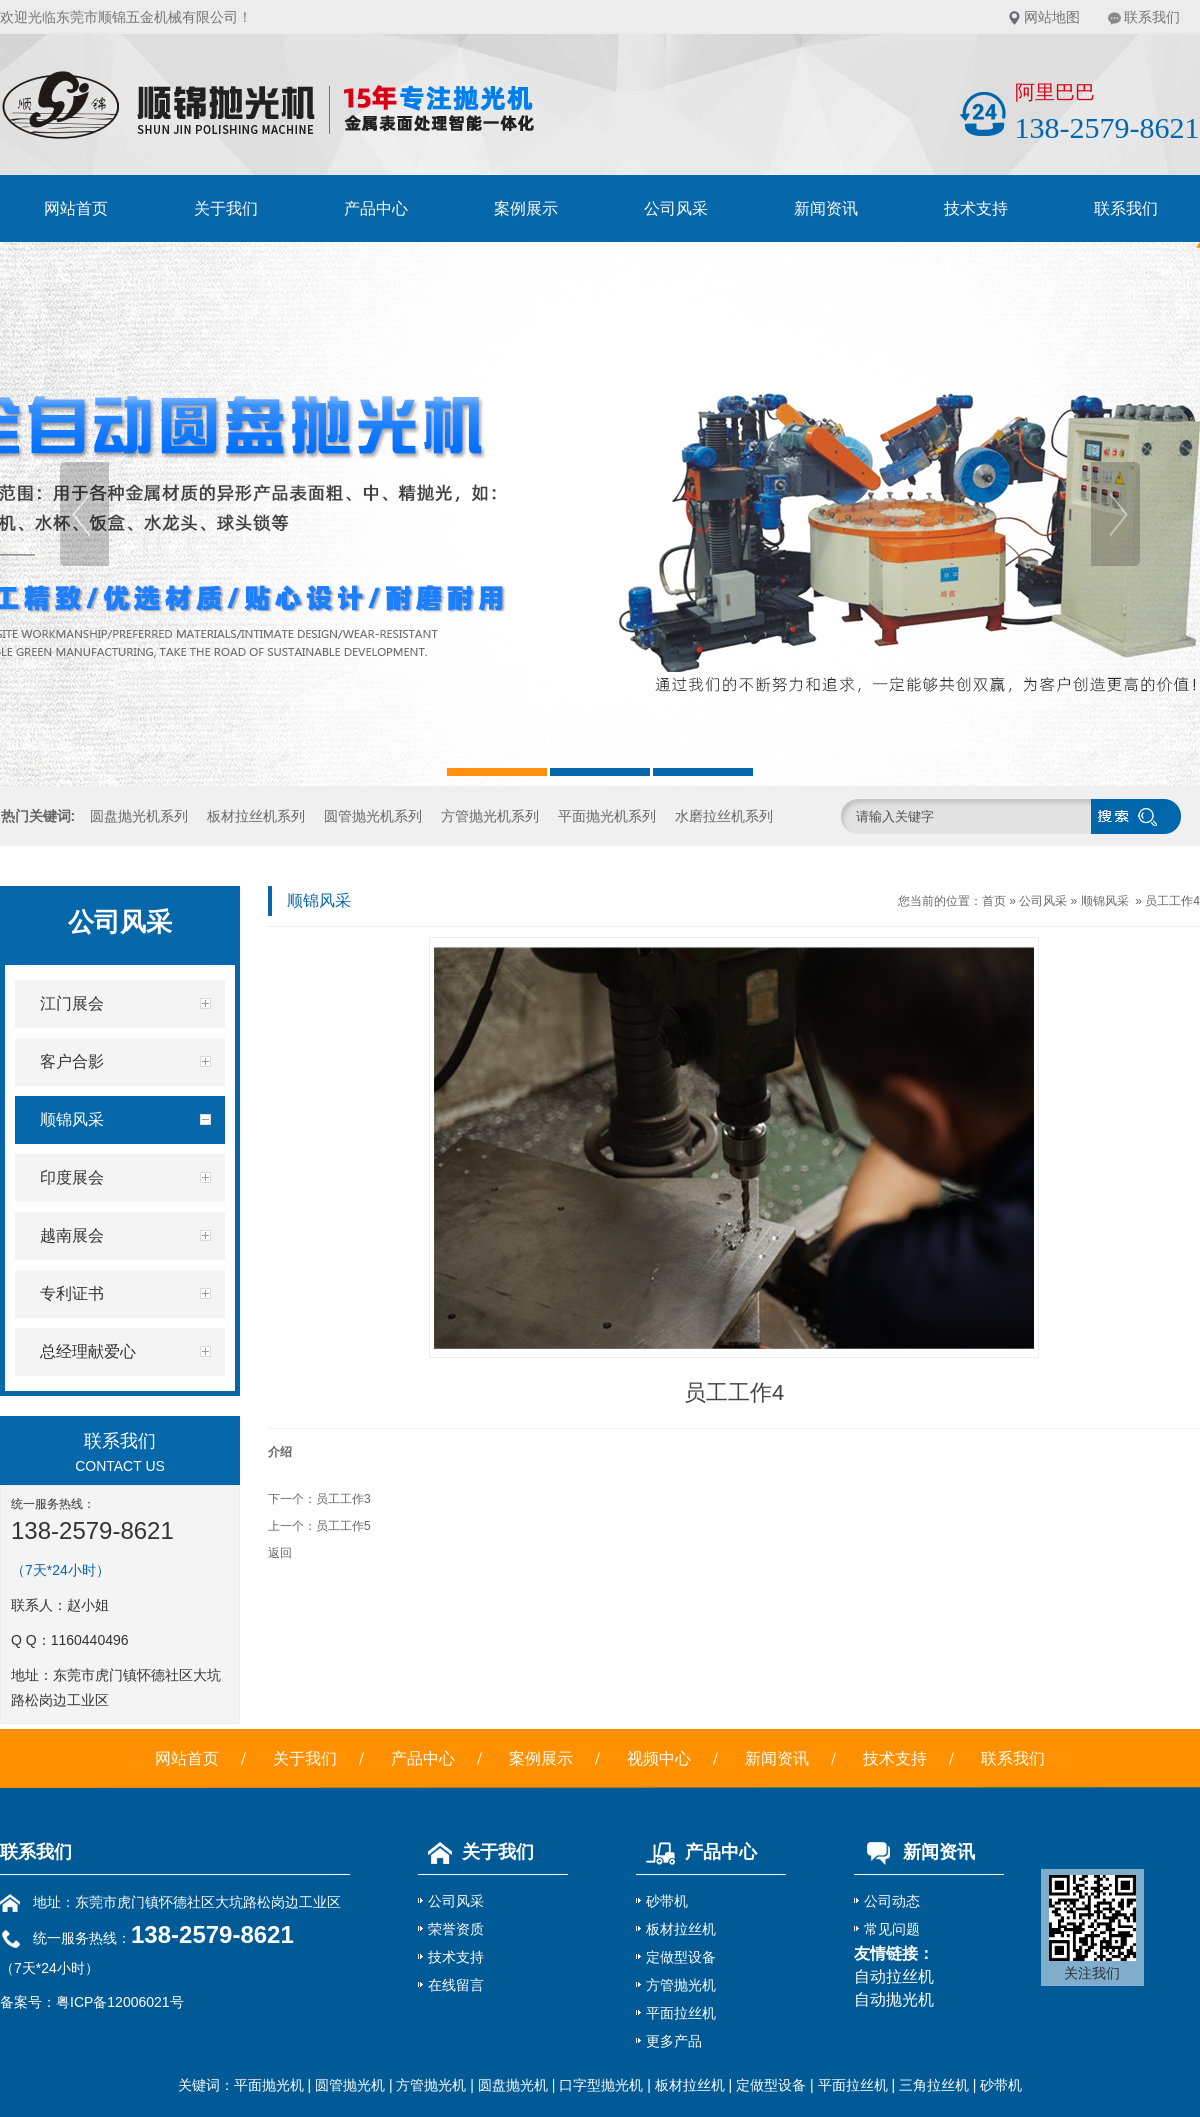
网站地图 (1052, 17)
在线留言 (456, 1985)
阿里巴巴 (1055, 92)
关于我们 (226, 208)
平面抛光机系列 (607, 816)
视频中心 (659, 1758)
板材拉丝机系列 (256, 816)
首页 (994, 901)
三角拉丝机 (934, 2085)
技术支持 (976, 208)
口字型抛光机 (601, 2085)
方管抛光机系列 (490, 816)
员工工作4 (1172, 901)
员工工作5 (343, 1526)
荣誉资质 (456, 1929)
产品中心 (376, 208)
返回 (280, 1553)
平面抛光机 (269, 2085)
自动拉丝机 (894, 1976)
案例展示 (526, 208)
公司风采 (676, 208)
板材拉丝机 (681, 1929)
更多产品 (674, 2041)
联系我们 (1152, 17)
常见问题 (892, 1929)
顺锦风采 (1105, 901)
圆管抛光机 (350, 2085)
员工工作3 (343, 1499)
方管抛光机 (681, 1985)
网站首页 (76, 208)
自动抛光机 (894, 1999)
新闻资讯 (826, 208)
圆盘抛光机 (513, 2085)
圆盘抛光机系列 (139, 816)
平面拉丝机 (681, 2013)
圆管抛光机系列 (373, 816)
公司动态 (892, 1901)
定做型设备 (681, 1957)
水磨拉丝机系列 (724, 816)
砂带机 (667, 1901)
